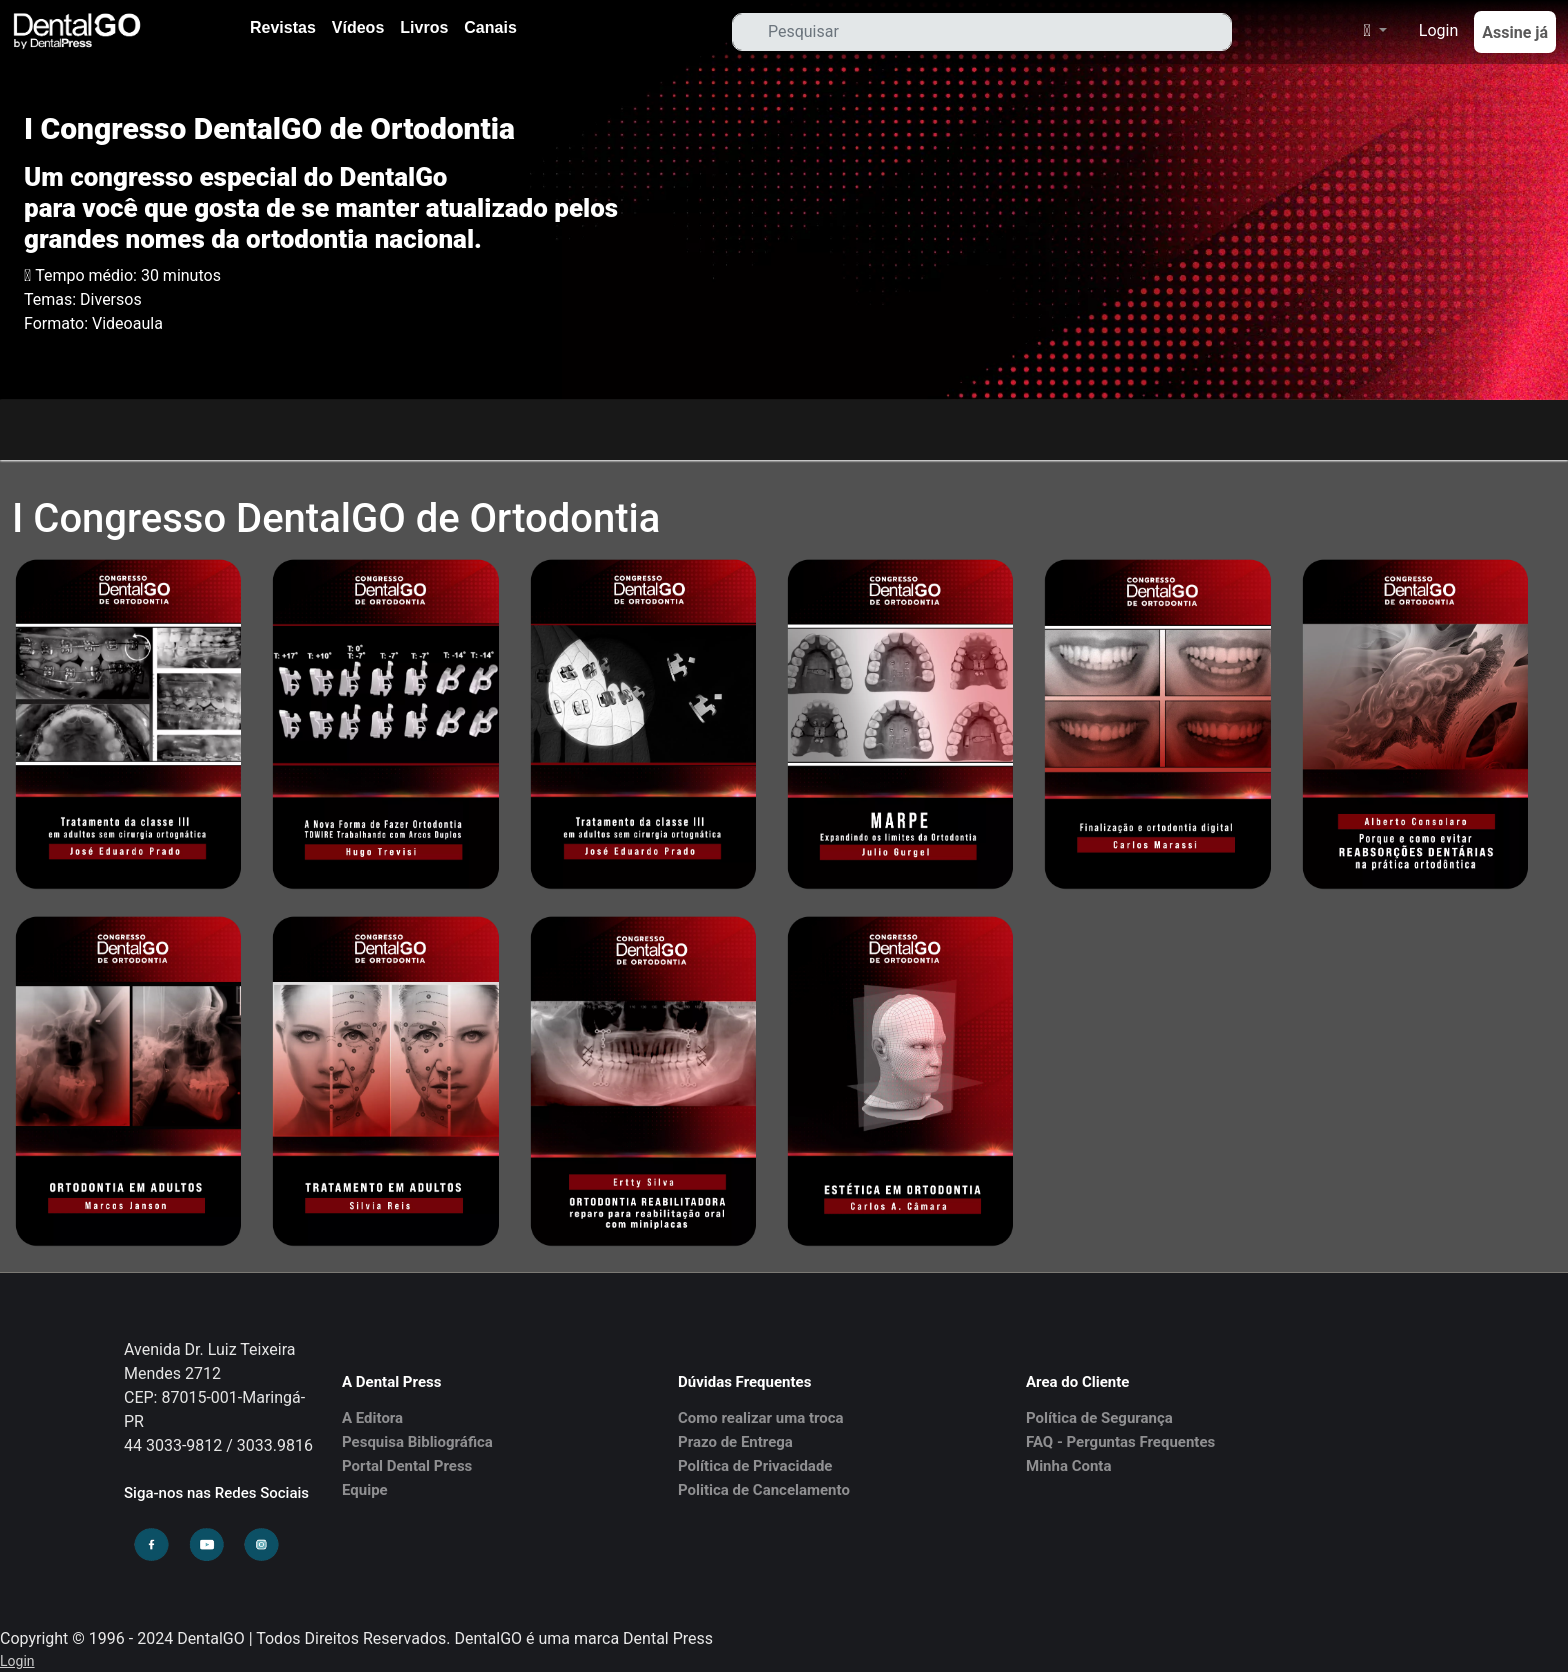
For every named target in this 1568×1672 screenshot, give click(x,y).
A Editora (372, 1418)
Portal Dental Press (407, 1466)
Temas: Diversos (83, 299)
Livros (424, 27)
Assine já (1515, 32)
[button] (1365, 31)
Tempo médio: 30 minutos (128, 275)
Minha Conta (1068, 1466)
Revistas (283, 27)
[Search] (982, 32)
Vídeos (358, 27)
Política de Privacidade (755, 1466)
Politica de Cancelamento (764, 1490)
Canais (490, 27)
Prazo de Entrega (735, 1442)
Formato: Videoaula (93, 323)
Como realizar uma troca (761, 1418)
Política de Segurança (1099, 1418)
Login (1438, 30)
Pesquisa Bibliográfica (417, 1442)
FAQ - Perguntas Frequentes (1120, 1442)
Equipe (365, 1490)
